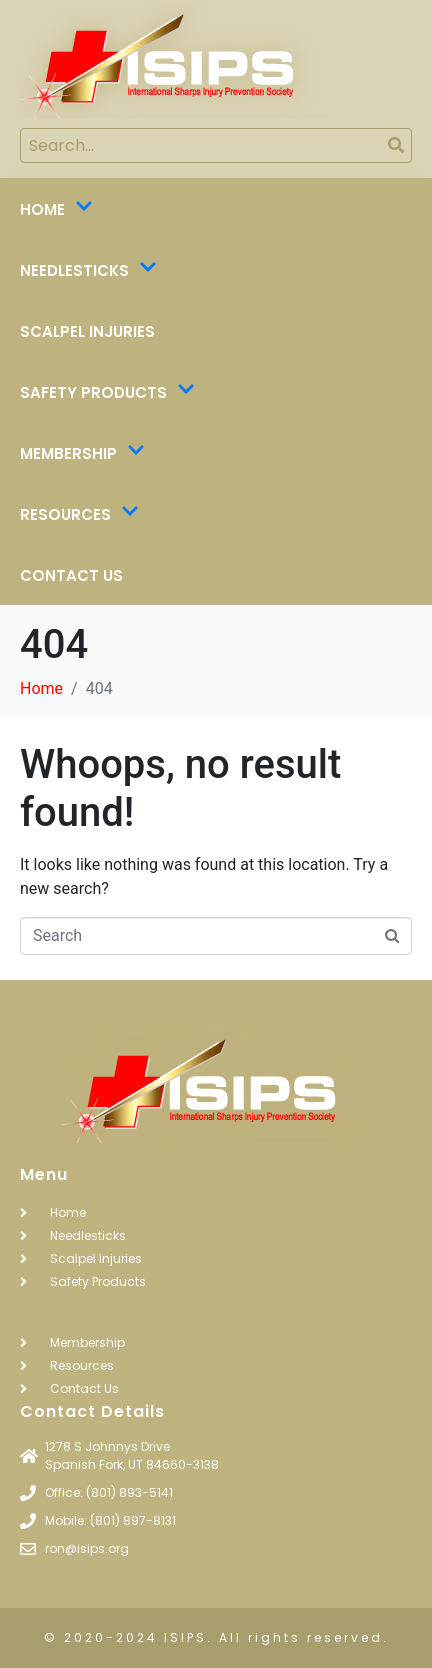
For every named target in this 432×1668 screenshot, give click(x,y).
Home (56, 210)
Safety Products (107, 393)
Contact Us (71, 575)
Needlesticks (88, 271)
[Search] (395, 145)
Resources (79, 515)
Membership (82, 454)
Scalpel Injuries (87, 331)
